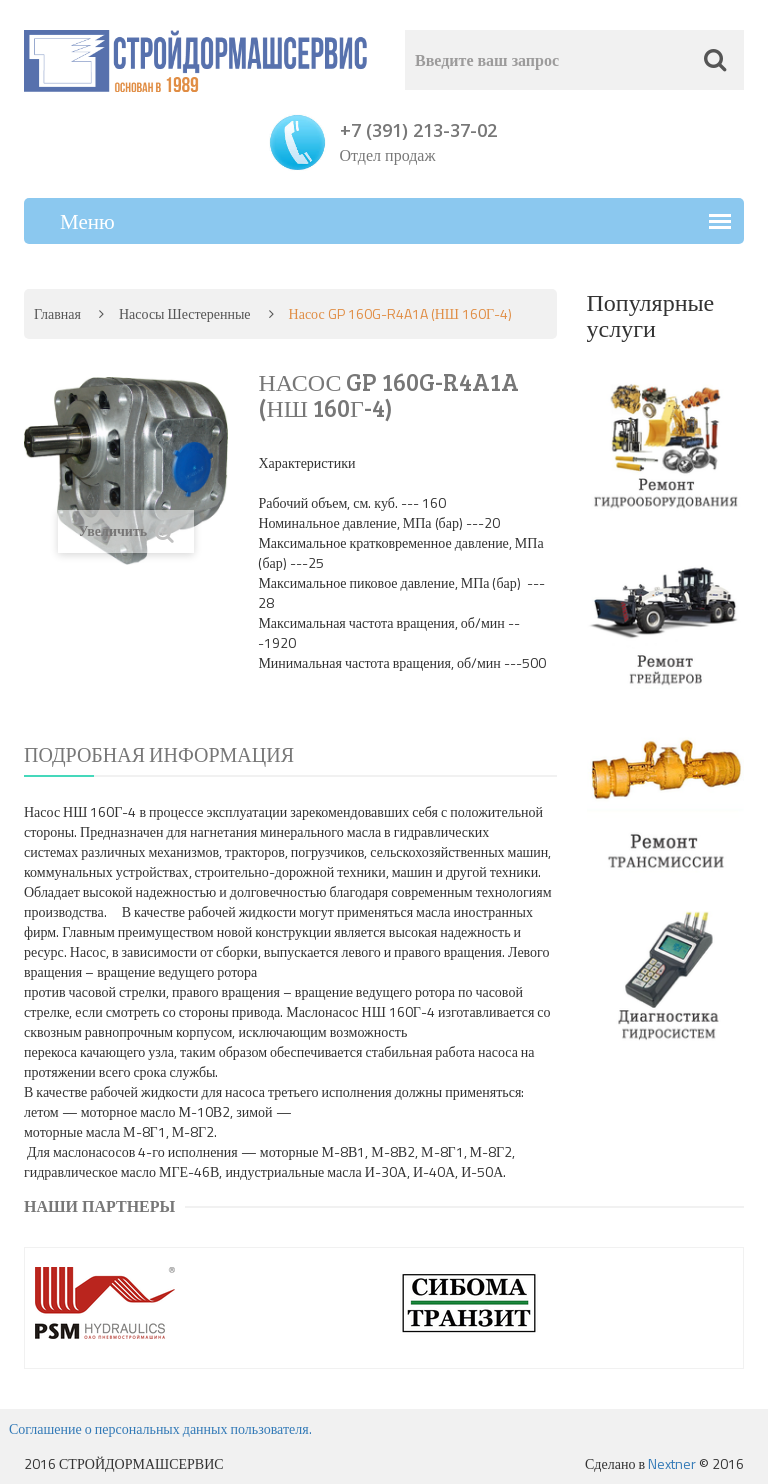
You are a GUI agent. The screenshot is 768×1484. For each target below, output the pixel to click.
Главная (57, 313)
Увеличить (126, 531)
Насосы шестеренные (185, 313)
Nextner (672, 1463)
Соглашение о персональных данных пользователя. (160, 1428)
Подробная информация (159, 754)
